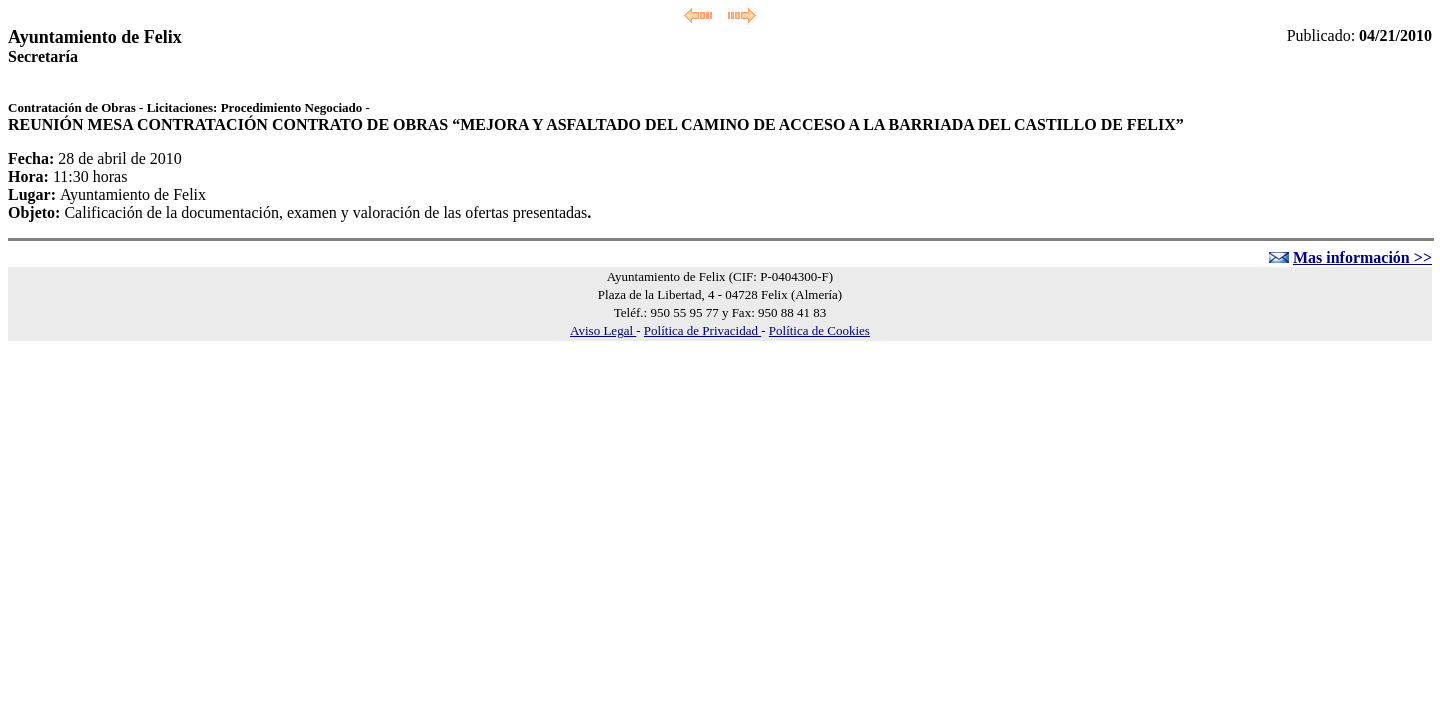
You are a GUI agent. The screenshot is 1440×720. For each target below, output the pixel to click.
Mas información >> (1362, 257)
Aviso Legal (603, 330)
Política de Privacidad (702, 330)
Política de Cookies (819, 330)
